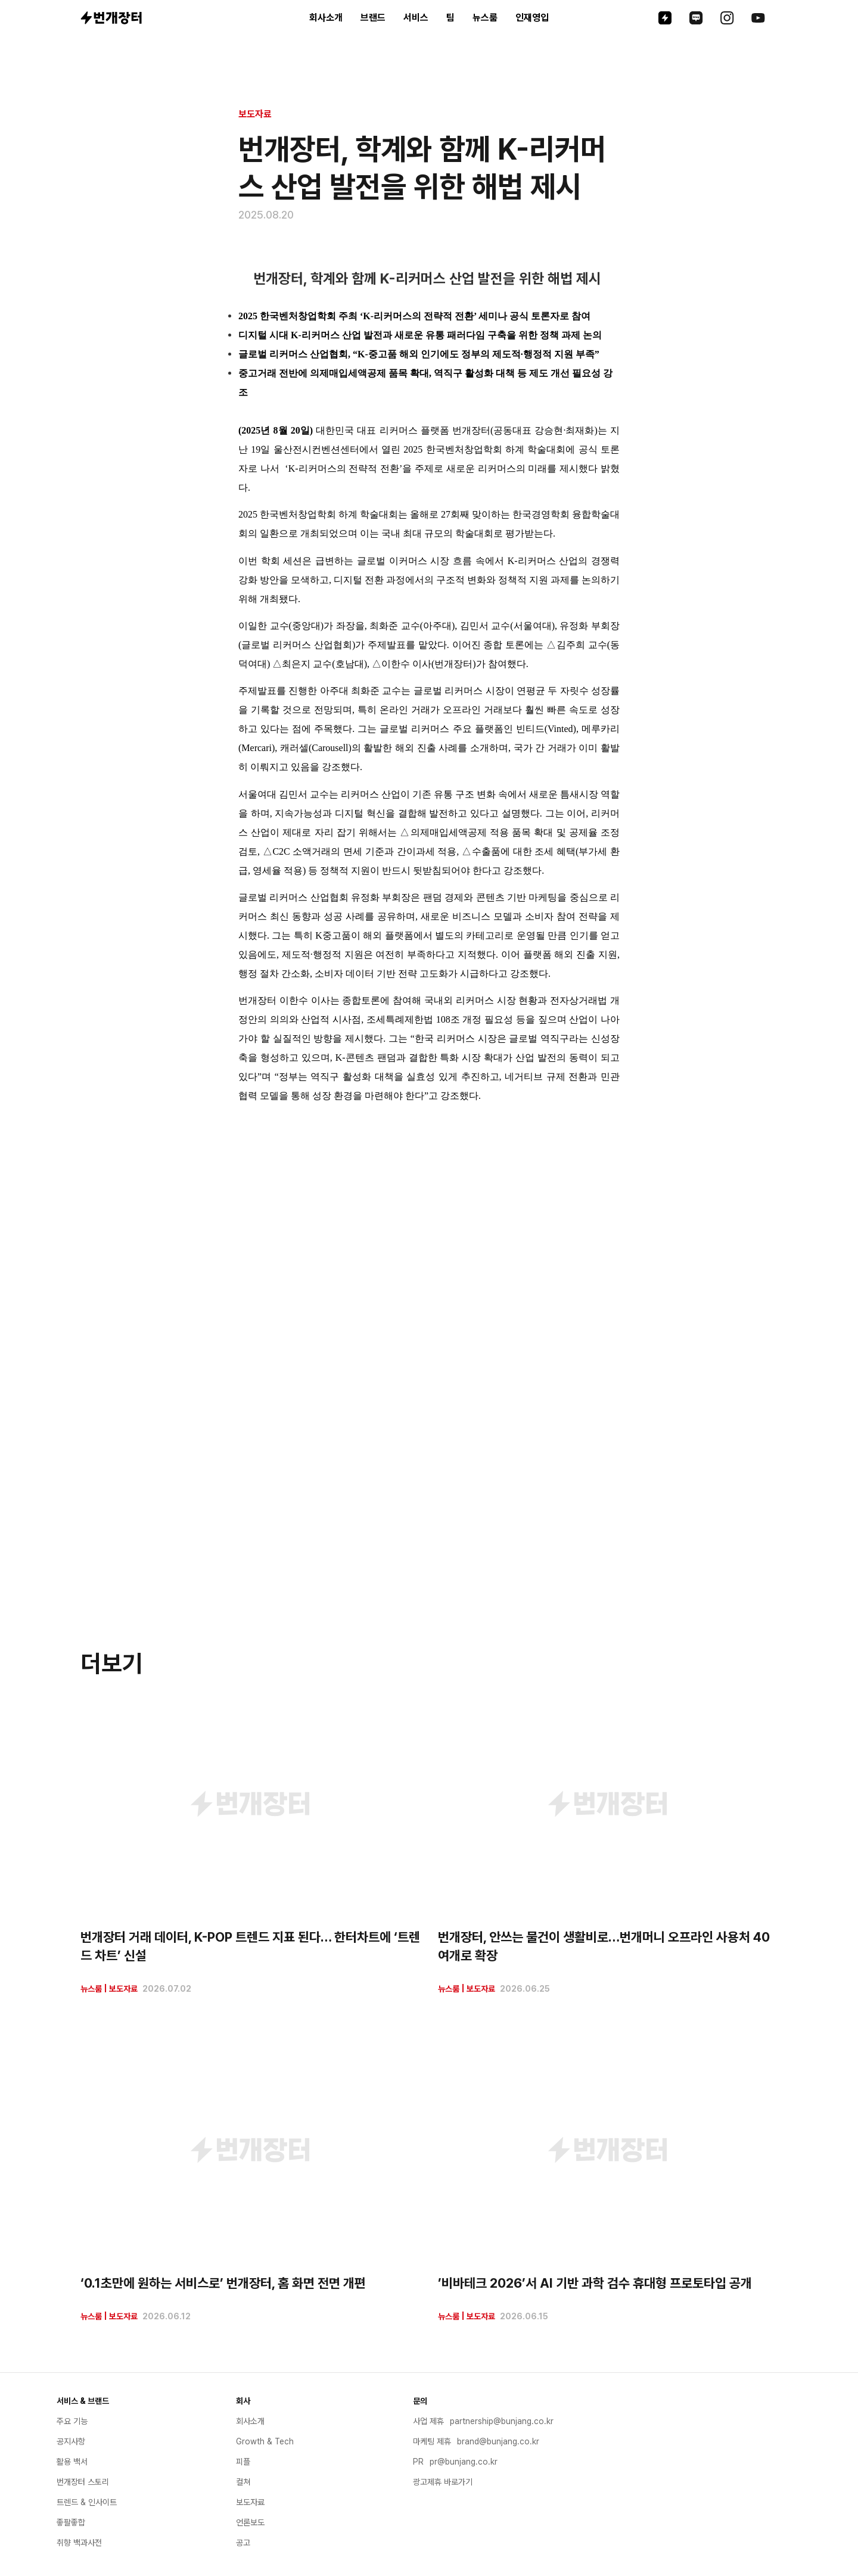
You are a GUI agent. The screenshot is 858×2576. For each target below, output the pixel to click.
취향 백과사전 (79, 2542)
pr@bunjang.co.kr (464, 2461)
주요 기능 (72, 2421)
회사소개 (326, 17)
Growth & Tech (265, 2441)
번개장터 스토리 (83, 2482)
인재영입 (532, 17)
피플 (243, 2461)
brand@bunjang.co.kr (498, 2441)
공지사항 (71, 2441)
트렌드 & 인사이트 (87, 2502)
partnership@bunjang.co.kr (502, 2421)
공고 (243, 2542)
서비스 (415, 17)
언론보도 (250, 2522)
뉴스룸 (485, 17)
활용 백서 (72, 2461)
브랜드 (373, 17)
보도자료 (255, 114)
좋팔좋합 (71, 2522)
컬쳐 (243, 2482)
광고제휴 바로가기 (442, 2482)
